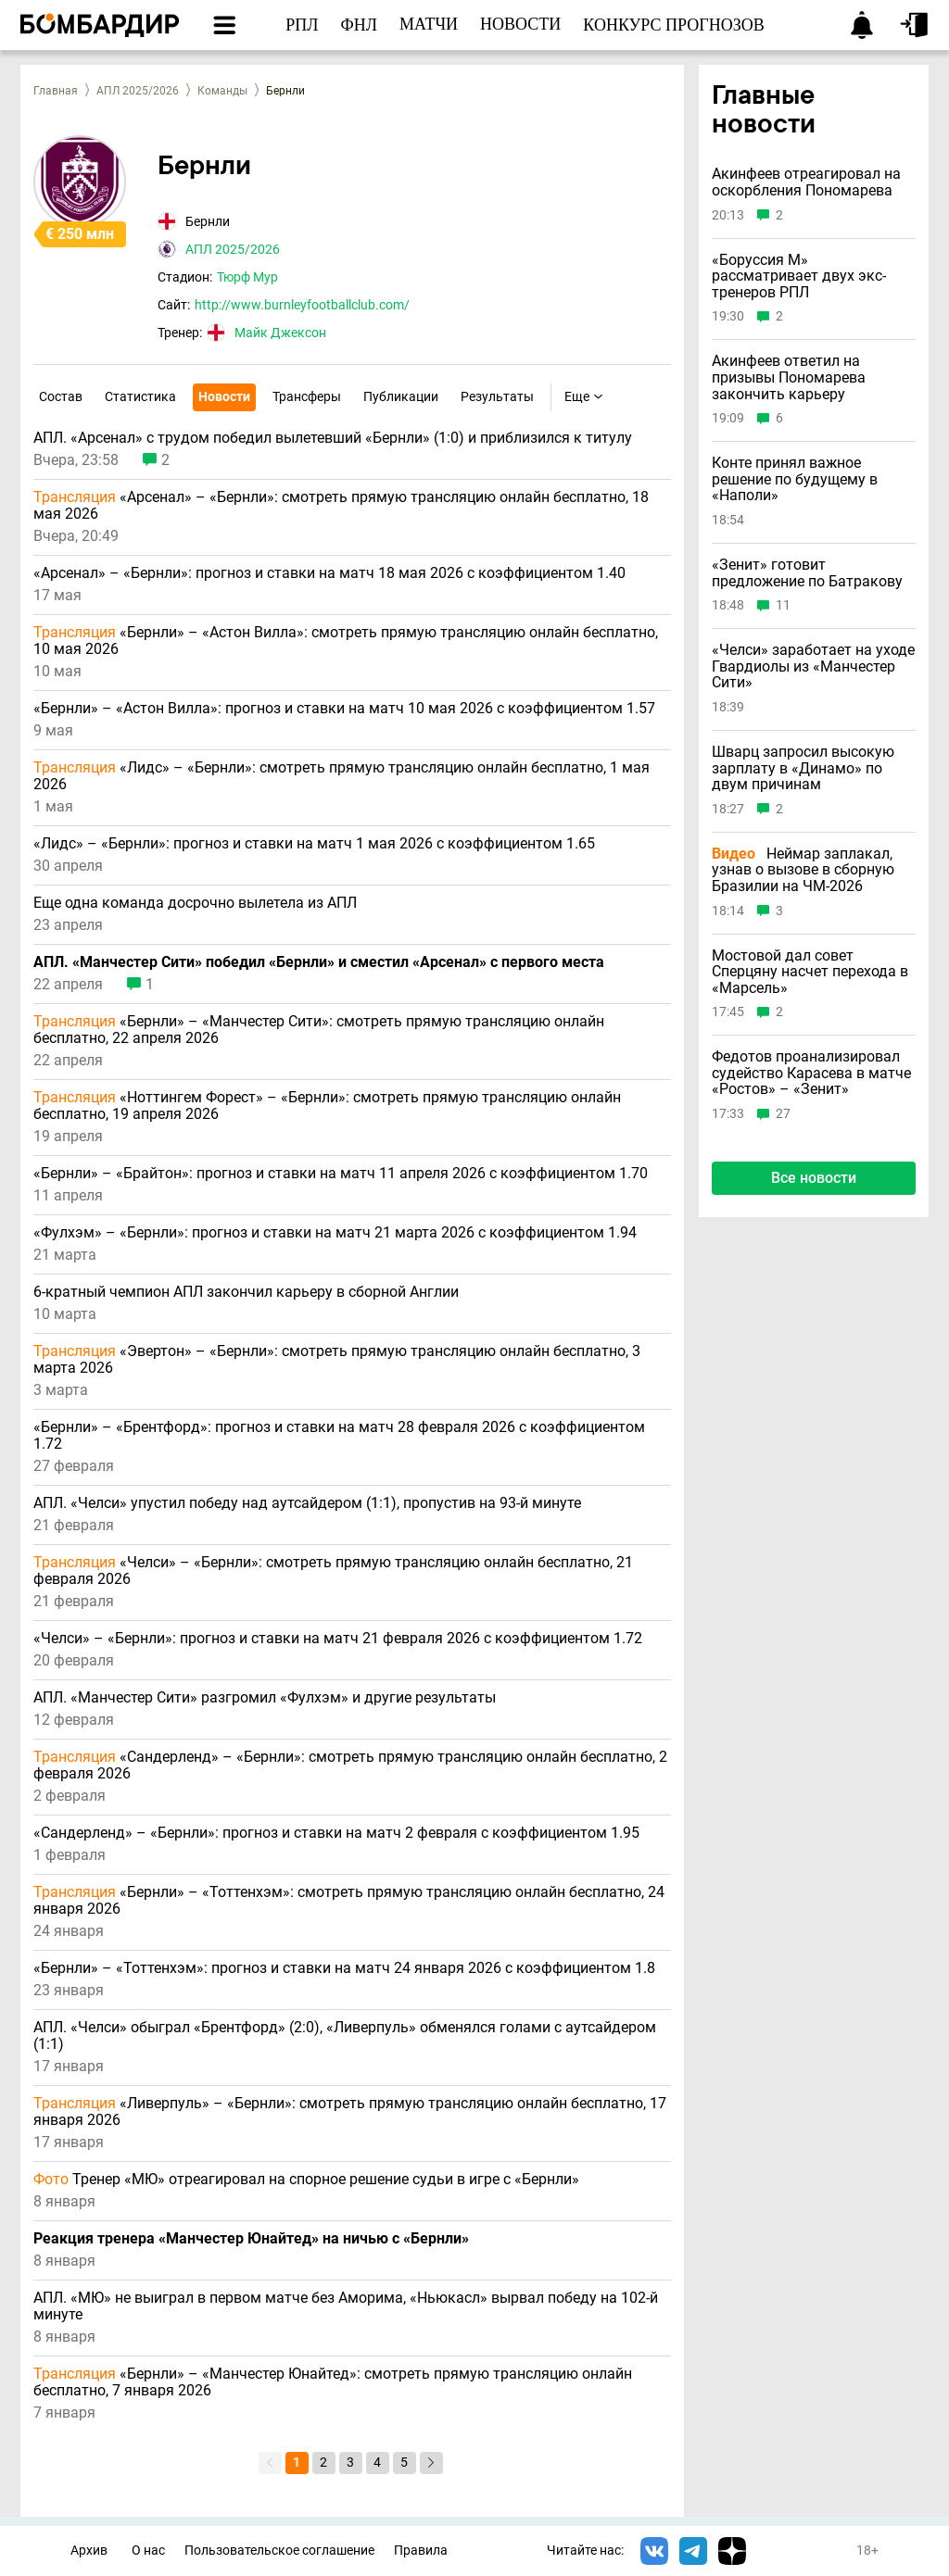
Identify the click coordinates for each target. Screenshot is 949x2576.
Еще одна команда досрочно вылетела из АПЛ (195, 903)
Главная (55, 90)
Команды (222, 90)
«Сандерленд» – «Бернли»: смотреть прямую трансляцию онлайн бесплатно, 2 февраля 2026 (350, 1765)
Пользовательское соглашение (279, 2551)
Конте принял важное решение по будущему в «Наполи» (795, 479)
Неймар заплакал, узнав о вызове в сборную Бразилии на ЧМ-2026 (803, 870)
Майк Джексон (280, 332)
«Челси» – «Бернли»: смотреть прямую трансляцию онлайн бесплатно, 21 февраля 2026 (333, 1571)
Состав (60, 396)
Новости (224, 396)
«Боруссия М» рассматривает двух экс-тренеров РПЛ (799, 276)
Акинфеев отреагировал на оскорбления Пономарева (806, 182)
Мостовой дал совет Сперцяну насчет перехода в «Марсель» (810, 972)
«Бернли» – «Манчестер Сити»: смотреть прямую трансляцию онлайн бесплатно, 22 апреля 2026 (318, 1030)
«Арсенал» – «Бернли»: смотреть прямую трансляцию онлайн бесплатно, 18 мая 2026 (341, 505)
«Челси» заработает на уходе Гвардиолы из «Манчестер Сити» (813, 666)
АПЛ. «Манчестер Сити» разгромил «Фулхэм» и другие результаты (264, 1698)
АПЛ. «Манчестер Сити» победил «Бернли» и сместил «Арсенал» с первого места (318, 962)
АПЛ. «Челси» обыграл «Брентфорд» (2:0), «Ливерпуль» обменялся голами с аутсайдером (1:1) (344, 2036)
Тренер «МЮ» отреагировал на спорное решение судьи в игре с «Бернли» (306, 2179)
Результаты (497, 396)
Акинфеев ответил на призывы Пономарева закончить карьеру (789, 377)
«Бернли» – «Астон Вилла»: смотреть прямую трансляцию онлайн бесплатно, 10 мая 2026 (345, 641)
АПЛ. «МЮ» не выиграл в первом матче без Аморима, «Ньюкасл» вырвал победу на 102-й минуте (345, 2306)
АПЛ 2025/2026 (137, 90)
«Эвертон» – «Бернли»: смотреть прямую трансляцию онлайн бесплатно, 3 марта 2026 (336, 1359)
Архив (89, 2551)
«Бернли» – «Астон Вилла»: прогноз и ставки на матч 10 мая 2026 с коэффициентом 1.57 (344, 708)
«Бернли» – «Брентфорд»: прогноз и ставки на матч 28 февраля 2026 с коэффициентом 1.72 (339, 1435)
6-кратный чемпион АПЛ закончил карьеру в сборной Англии (246, 1292)
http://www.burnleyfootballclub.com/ (302, 304)
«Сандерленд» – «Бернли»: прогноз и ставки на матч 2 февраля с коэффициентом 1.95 (336, 1833)
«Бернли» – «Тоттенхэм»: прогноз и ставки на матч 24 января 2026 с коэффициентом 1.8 (344, 1968)
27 (783, 1114)
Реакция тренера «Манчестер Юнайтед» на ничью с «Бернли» (251, 2238)
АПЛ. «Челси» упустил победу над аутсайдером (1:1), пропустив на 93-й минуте (307, 1503)
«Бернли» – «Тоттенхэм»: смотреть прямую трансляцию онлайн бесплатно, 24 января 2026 (348, 1900)
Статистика (140, 396)
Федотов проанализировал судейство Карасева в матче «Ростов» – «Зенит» (811, 1073)
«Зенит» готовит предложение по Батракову (807, 573)
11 (783, 605)
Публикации (400, 396)
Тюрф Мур (247, 277)
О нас (148, 2551)
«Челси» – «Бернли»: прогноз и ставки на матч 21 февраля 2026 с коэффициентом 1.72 (337, 1638)
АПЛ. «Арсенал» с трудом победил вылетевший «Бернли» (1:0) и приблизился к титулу (332, 438)
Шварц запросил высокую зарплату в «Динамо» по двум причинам (803, 768)
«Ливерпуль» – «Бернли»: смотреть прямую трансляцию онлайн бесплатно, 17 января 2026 (349, 2112)
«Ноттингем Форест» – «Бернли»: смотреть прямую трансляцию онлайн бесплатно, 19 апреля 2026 (327, 1106)
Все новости (813, 1178)
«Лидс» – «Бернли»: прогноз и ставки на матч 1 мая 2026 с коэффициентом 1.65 (314, 844)
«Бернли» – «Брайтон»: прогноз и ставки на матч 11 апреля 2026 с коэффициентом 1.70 (340, 1173)
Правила (421, 2551)
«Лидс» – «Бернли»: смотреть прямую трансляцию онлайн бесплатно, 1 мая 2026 (341, 776)
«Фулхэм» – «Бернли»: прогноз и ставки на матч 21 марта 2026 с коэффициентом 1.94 (335, 1233)
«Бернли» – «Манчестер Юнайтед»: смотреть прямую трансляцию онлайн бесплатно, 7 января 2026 (332, 2382)
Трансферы (306, 396)
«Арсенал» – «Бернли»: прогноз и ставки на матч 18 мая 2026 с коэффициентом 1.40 (329, 573)
